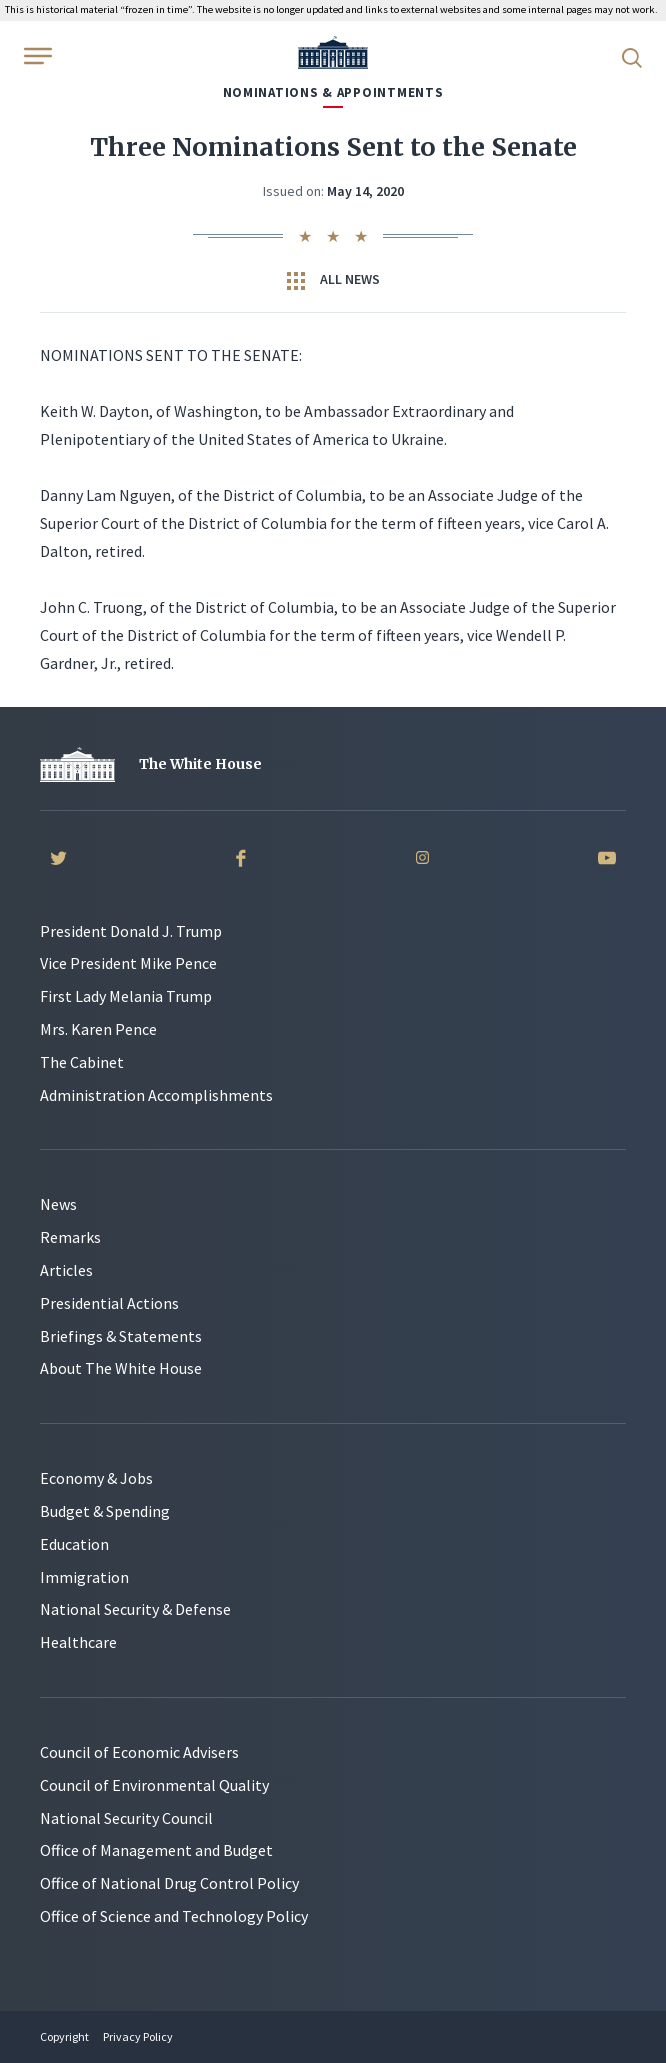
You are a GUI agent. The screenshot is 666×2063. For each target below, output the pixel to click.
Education (74, 1544)
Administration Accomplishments (156, 1095)
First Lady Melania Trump (126, 996)
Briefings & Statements (121, 1336)
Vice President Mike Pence (128, 963)
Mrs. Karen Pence (98, 1029)
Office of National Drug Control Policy (169, 1883)
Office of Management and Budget (156, 1850)
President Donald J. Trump (131, 931)
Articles (66, 1270)
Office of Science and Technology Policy (174, 1916)
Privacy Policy (138, 2036)
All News (333, 280)
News (58, 1204)
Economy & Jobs (96, 1478)
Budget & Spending (105, 1511)
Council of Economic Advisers (139, 1752)
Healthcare (78, 1642)
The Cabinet (82, 1062)
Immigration (84, 1577)
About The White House (121, 1368)
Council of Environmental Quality (154, 1785)
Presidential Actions (109, 1303)
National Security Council (126, 1818)
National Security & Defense (135, 1609)
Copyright (64, 2036)
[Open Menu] (36, 56)
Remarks (70, 1237)
